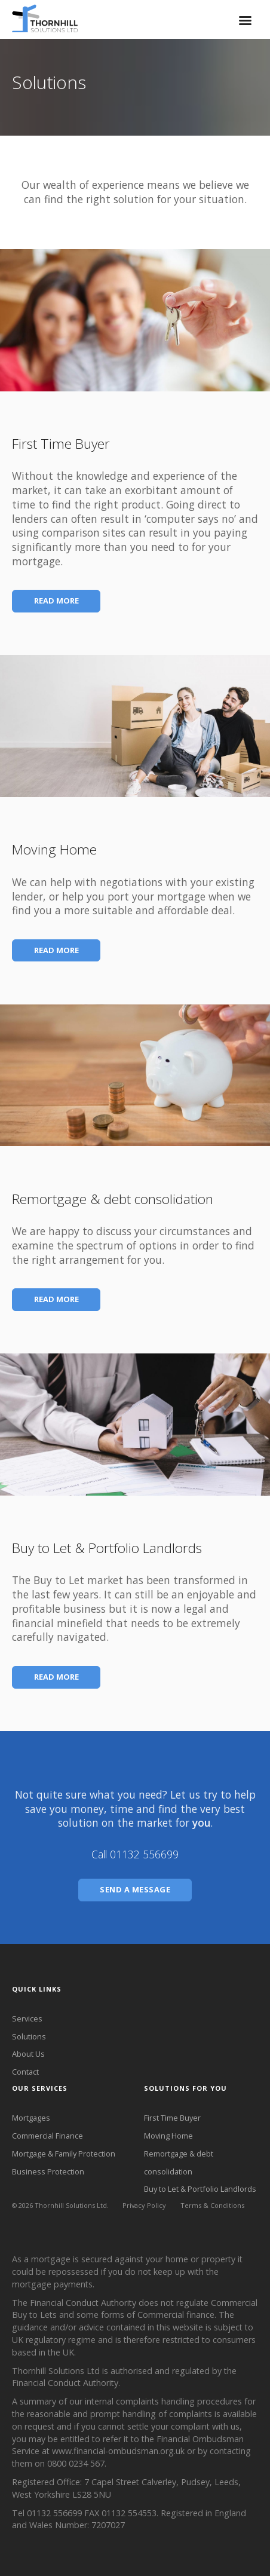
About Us (28, 2053)
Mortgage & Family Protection (63, 2153)
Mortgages (31, 2117)
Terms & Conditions (212, 2205)
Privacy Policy (144, 2205)
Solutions (29, 2036)
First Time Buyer (172, 2117)
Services (27, 2018)
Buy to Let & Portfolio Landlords (200, 2188)
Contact (25, 2071)
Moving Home (168, 2135)
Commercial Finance (47, 2135)
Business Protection (48, 2171)
